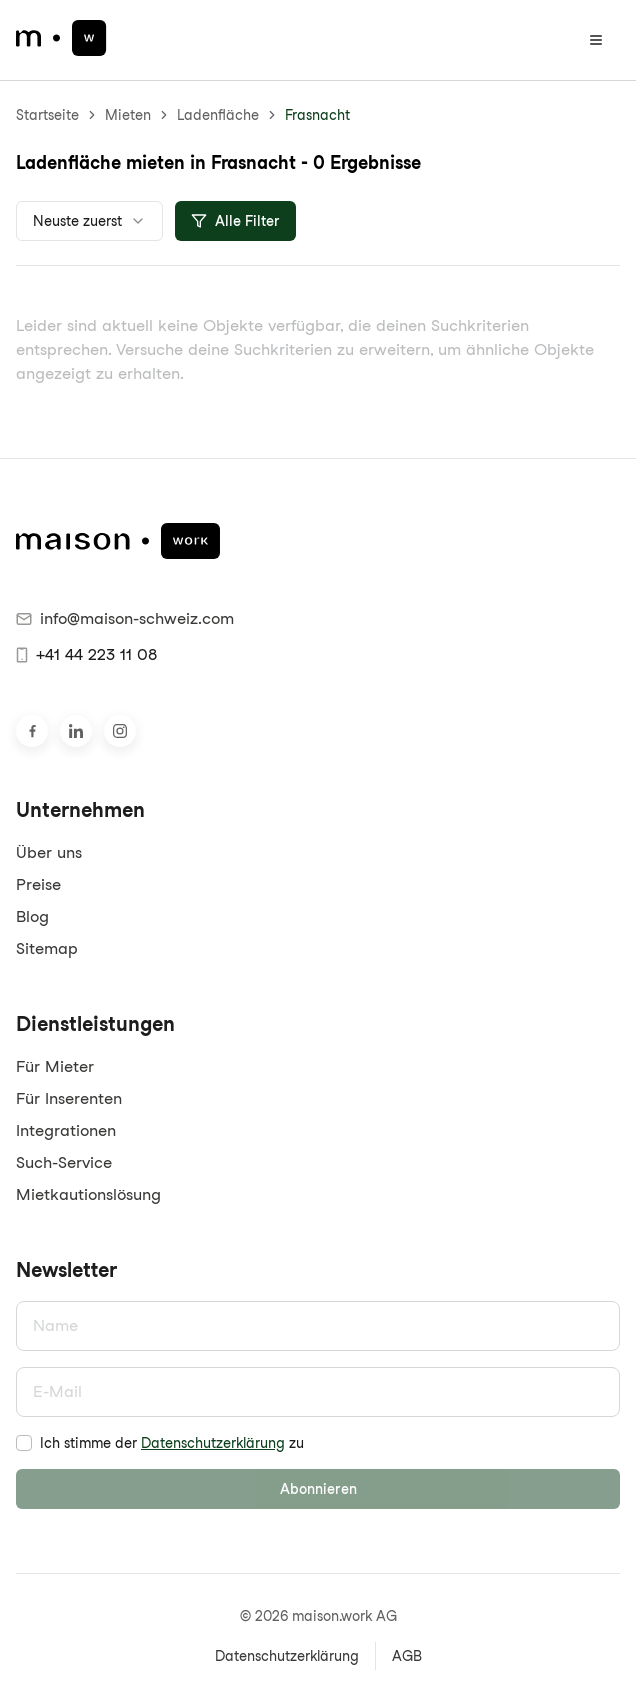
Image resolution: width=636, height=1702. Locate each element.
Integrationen (66, 1130)
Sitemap (47, 948)
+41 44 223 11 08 (86, 654)
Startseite (47, 115)
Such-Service (64, 1162)
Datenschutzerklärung (213, 1443)
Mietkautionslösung (88, 1194)
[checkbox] (24, 1443)
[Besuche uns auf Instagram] (120, 731)
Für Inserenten (69, 1098)
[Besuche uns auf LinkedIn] (76, 731)
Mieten (128, 115)
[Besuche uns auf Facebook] (32, 731)
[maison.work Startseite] (61, 38)
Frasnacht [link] (317, 115)
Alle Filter (235, 221)
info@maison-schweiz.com (125, 618)
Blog (32, 916)
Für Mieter (55, 1066)
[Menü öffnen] (596, 40)
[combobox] (89, 221)
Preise (38, 884)
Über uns (49, 852)
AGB (407, 1656)
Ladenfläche (218, 115)
